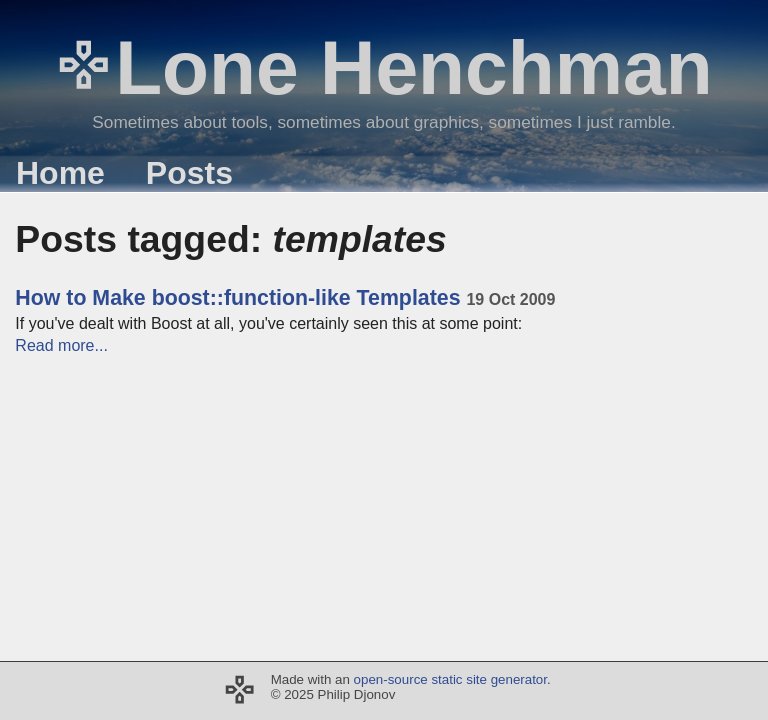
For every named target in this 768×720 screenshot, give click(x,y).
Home (60, 173)
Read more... (61, 345)
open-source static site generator (450, 679)
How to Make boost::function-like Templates (285, 298)
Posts (189, 173)
